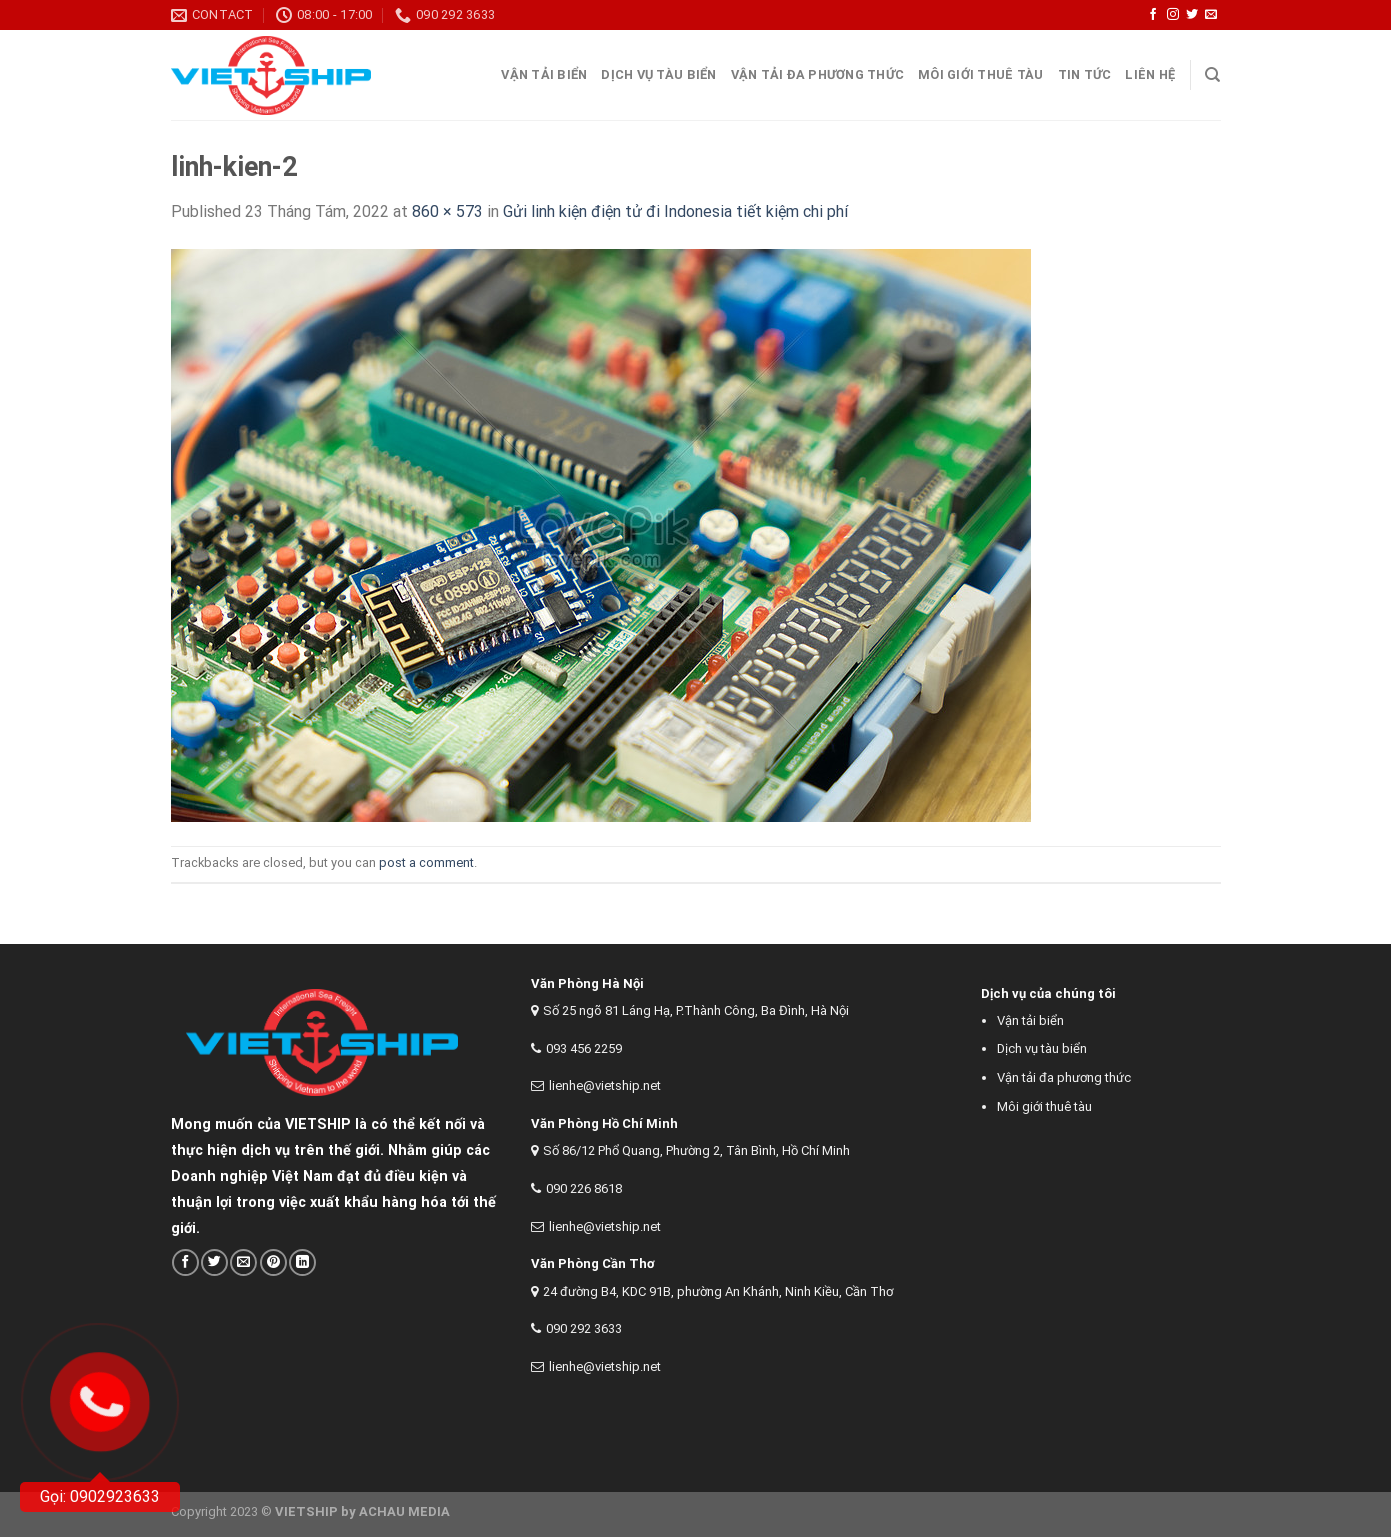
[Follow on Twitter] (1192, 15)
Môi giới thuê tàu (980, 74)
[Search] (1212, 75)
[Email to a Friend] (243, 1262)
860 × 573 (447, 211)
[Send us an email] (1211, 15)
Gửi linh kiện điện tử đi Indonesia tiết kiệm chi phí (675, 211)
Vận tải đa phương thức (818, 74)
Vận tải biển (1030, 1020)
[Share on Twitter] (214, 1262)
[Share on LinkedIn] (302, 1262)
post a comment (426, 862)
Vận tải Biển (544, 74)
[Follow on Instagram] (1173, 15)
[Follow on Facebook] (1153, 15)
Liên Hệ (1150, 74)
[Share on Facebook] (185, 1262)
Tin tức (1085, 74)
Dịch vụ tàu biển (658, 74)
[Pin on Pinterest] (273, 1262)
